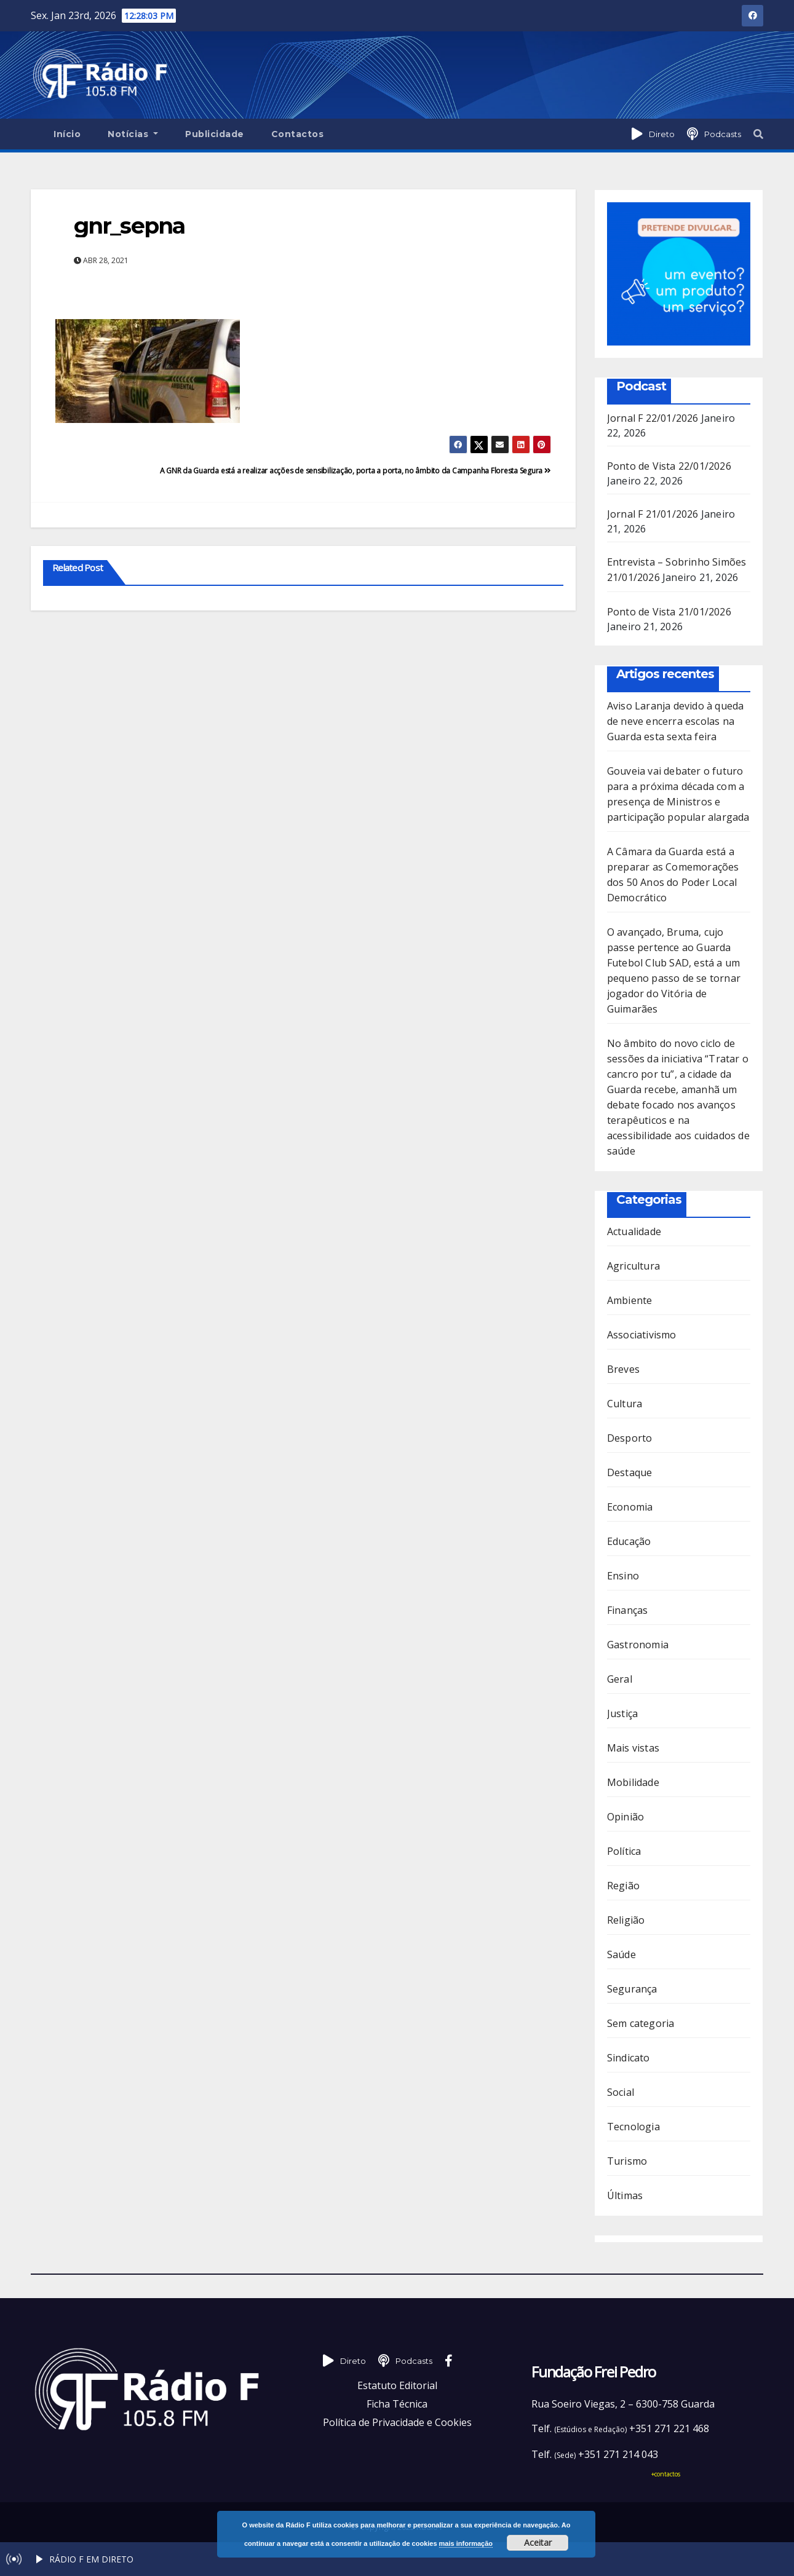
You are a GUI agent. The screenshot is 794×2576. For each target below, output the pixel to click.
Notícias (133, 134)
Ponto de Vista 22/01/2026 (669, 466)
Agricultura (633, 1266)
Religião (626, 1920)
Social (620, 2092)
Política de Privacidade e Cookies (397, 2422)
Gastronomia (638, 1644)
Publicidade (214, 134)
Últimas (625, 2195)
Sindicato (628, 2057)
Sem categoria (641, 2023)
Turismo (627, 2161)
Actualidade (634, 1231)
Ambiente (630, 1300)
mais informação (466, 2543)
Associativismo (642, 1334)
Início (67, 134)
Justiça (622, 1713)
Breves (623, 1369)
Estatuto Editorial (397, 2385)
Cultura (624, 1403)
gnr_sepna (129, 225)
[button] (758, 134)
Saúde (621, 1954)
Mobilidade (633, 1782)
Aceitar (538, 2542)
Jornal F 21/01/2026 (653, 514)
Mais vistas (633, 1748)
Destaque (630, 1472)
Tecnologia (633, 2126)
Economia (630, 1507)
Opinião (625, 1816)
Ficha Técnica (397, 2404)
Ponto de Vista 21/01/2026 (669, 611)
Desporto (630, 1438)
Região (623, 1885)
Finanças (627, 1610)
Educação (629, 1541)
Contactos (297, 134)
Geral (619, 1679)
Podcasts (722, 134)
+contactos (665, 2474)
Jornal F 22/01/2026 (653, 418)
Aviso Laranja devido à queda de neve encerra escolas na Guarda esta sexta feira (675, 721)
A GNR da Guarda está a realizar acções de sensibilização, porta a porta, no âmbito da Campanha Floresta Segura (355, 470)
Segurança (632, 1989)
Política (624, 1851)
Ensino (623, 1575)
